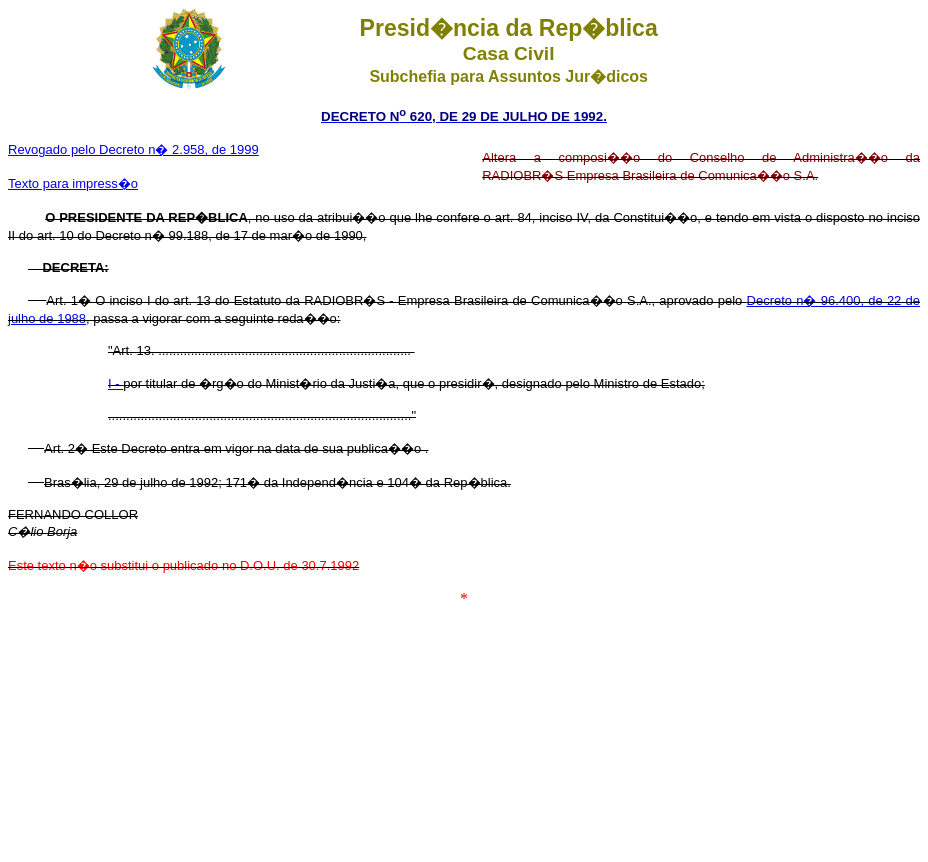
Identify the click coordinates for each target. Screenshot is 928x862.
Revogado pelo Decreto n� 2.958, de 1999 (133, 149)
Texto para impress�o (73, 183)
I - (115, 383)
